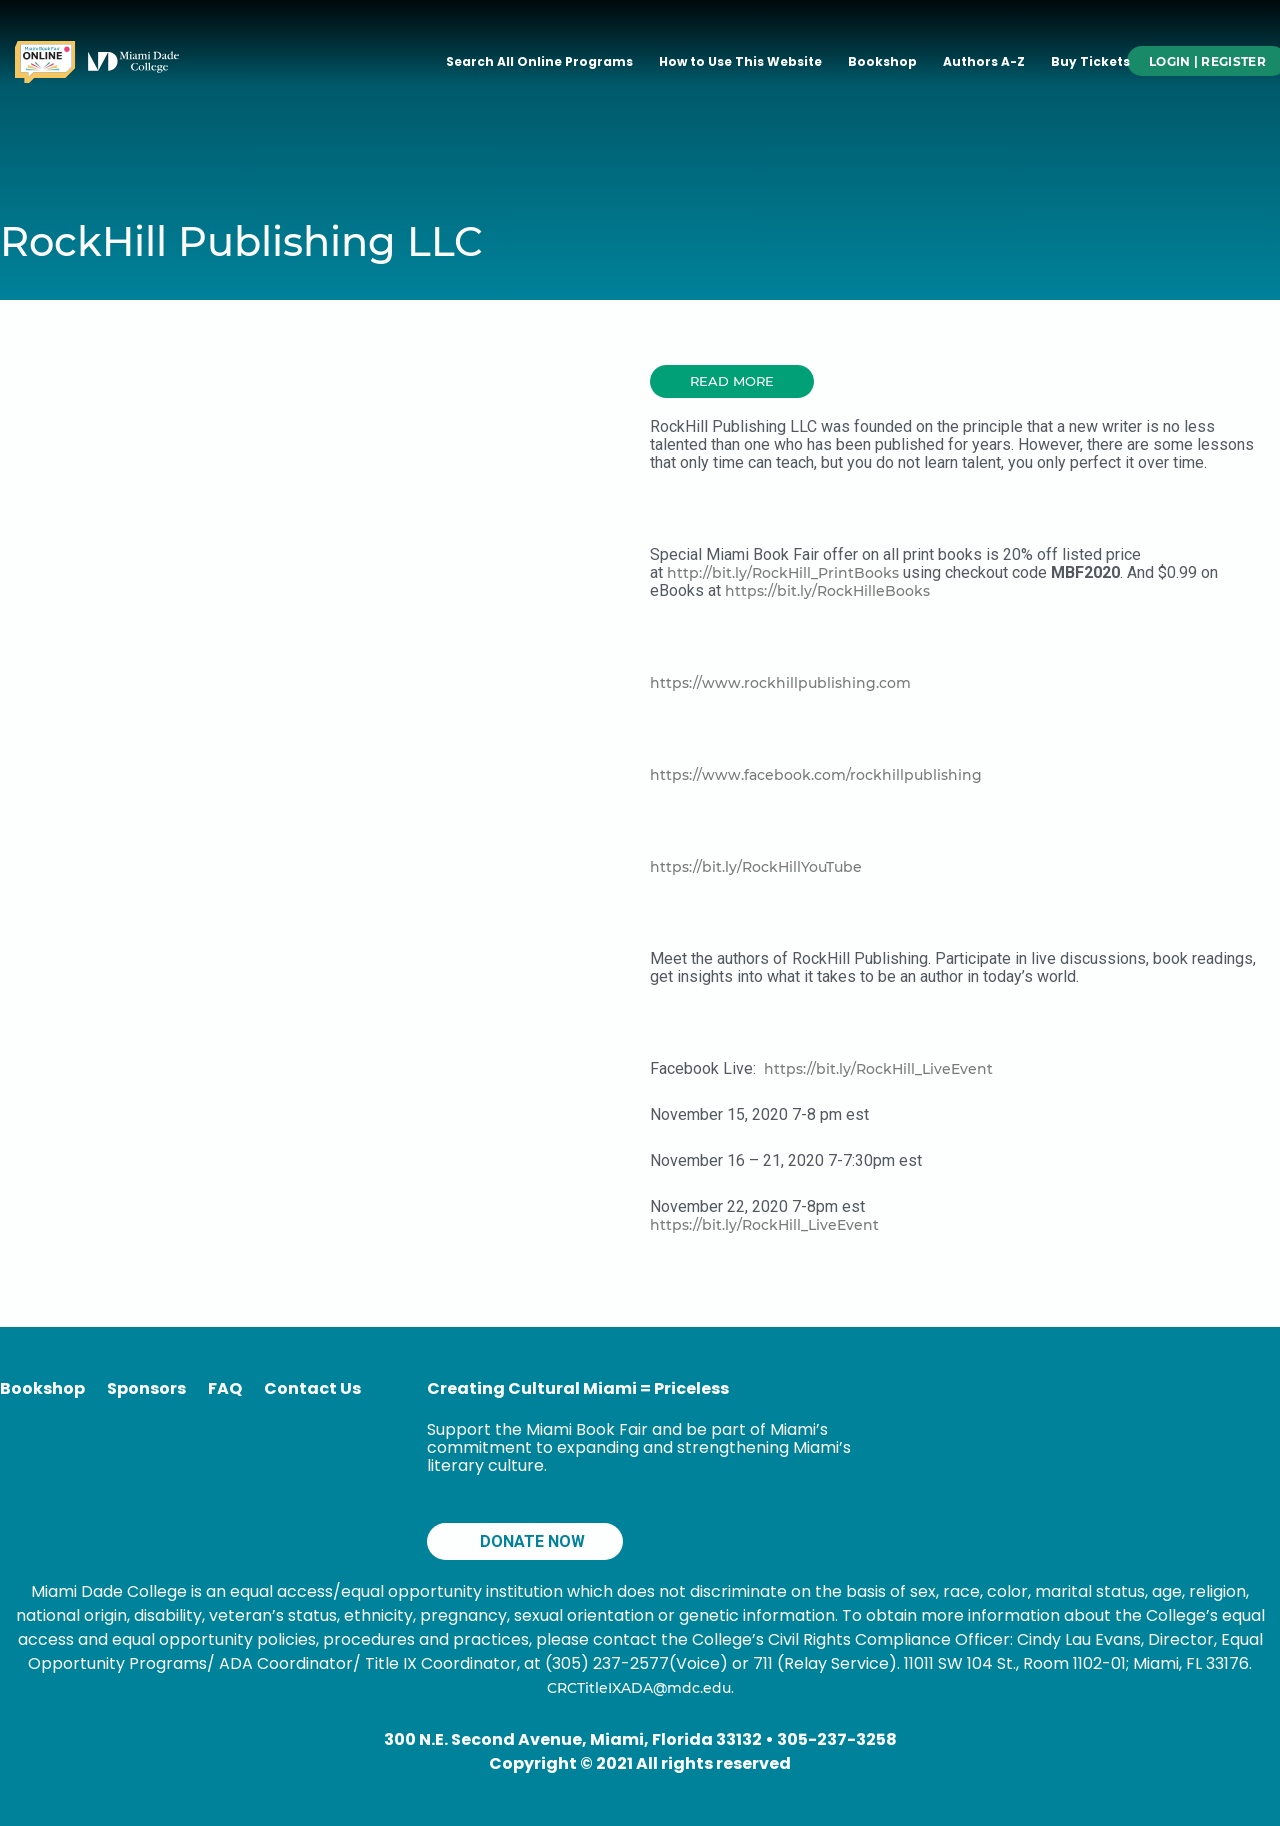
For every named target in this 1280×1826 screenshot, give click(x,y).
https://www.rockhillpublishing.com (780, 683)
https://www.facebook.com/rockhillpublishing (816, 775)
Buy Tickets (1090, 61)
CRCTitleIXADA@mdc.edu (639, 1688)
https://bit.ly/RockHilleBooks (827, 591)
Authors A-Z (984, 61)
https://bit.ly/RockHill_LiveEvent (878, 1069)
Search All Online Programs (539, 61)
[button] (732, 381)
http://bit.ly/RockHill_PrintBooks (783, 573)
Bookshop (882, 61)
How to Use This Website (740, 61)
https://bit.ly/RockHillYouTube (756, 867)
